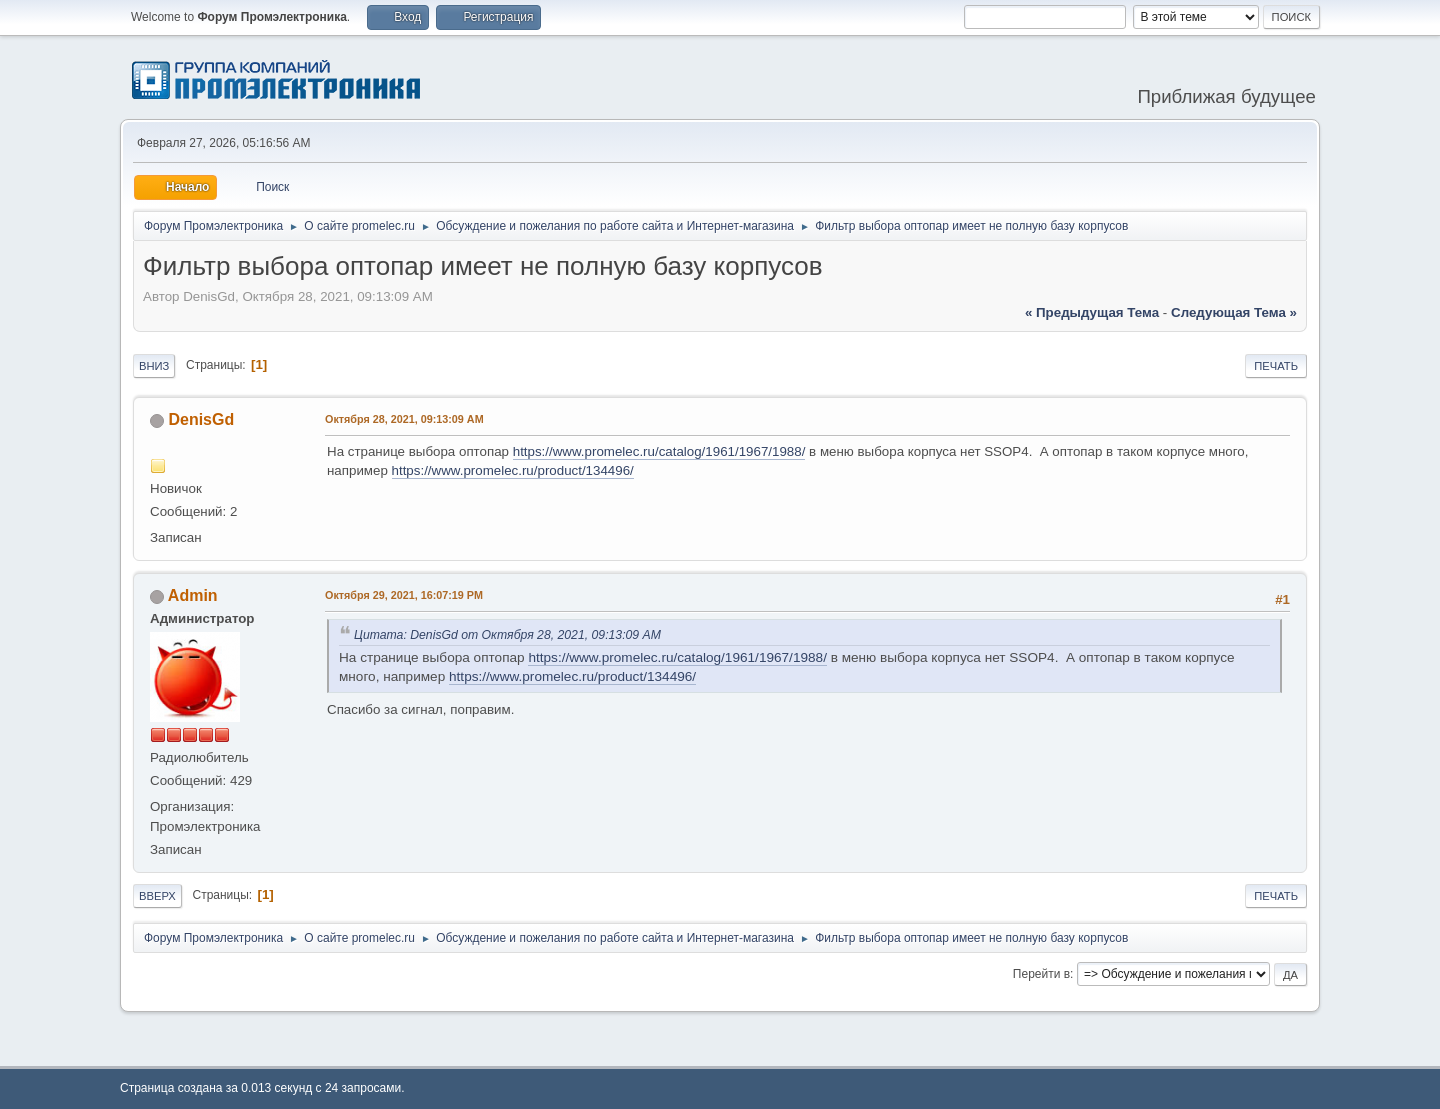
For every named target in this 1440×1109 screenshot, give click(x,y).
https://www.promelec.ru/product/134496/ (513, 470)
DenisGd (201, 419)
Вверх (157, 896)
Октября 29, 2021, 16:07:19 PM (404, 595)
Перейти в (1041, 974)
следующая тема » (1234, 312)
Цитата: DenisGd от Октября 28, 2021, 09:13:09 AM (507, 635)
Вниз (154, 366)
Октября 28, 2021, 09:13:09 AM (404, 419)
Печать (1276, 366)
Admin (193, 595)
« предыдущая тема (1092, 312)
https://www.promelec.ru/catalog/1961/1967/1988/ (659, 451)
